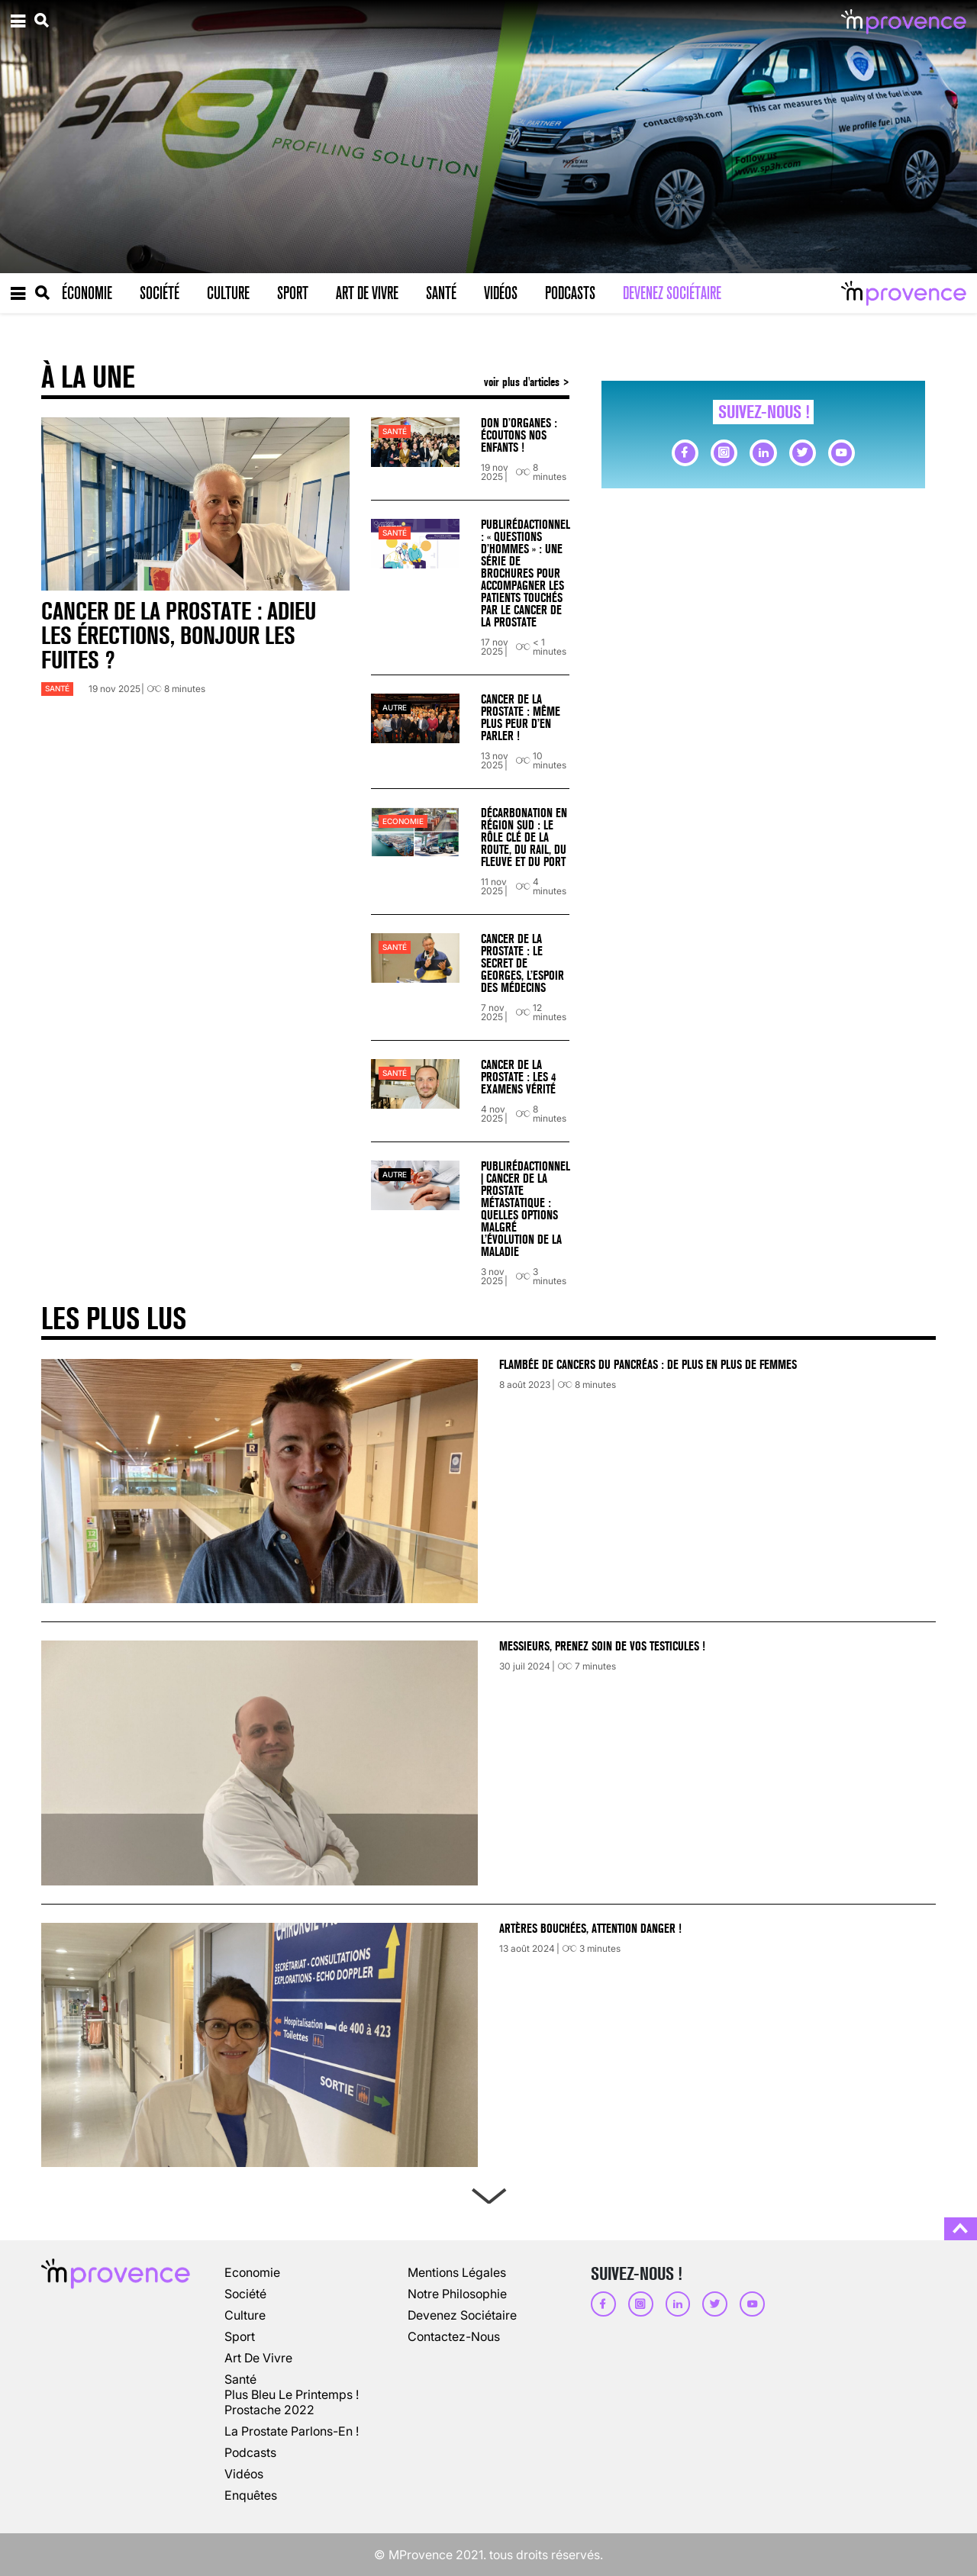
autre (394, 708)
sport (239, 2336)
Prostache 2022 (269, 2409)
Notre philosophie (457, 2293)
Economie (403, 821)
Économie (87, 293)
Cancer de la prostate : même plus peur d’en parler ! (520, 717)
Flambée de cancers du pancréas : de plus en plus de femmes (648, 1364)
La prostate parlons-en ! (291, 2431)
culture (245, 2315)
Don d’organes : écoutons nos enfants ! (519, 435)
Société (159, 293)
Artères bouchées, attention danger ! (590, 1928)
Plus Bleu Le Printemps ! (291, 2394)
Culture (228, 293)
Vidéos (501, 293)
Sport (292, 293)
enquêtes (250, 2495)
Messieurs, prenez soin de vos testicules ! (602, 1646)
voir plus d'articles (523, 382)
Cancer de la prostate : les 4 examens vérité (518, 1077)
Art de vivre (367, 293)
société (245, 2293)
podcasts (250, 2452)
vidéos (243, 2473)
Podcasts (570, 293)
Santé (441, 293)
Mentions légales (457, 2272)
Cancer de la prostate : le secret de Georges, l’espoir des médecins (522, 963)
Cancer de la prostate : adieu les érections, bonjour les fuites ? (178, 636)
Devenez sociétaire (672, 293)
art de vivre (258, 2357)
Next (488, 2193)
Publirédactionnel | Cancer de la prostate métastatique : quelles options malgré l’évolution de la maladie (525, 1209)
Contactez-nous (454, 2336)
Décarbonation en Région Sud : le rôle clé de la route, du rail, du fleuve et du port (524, 837)
